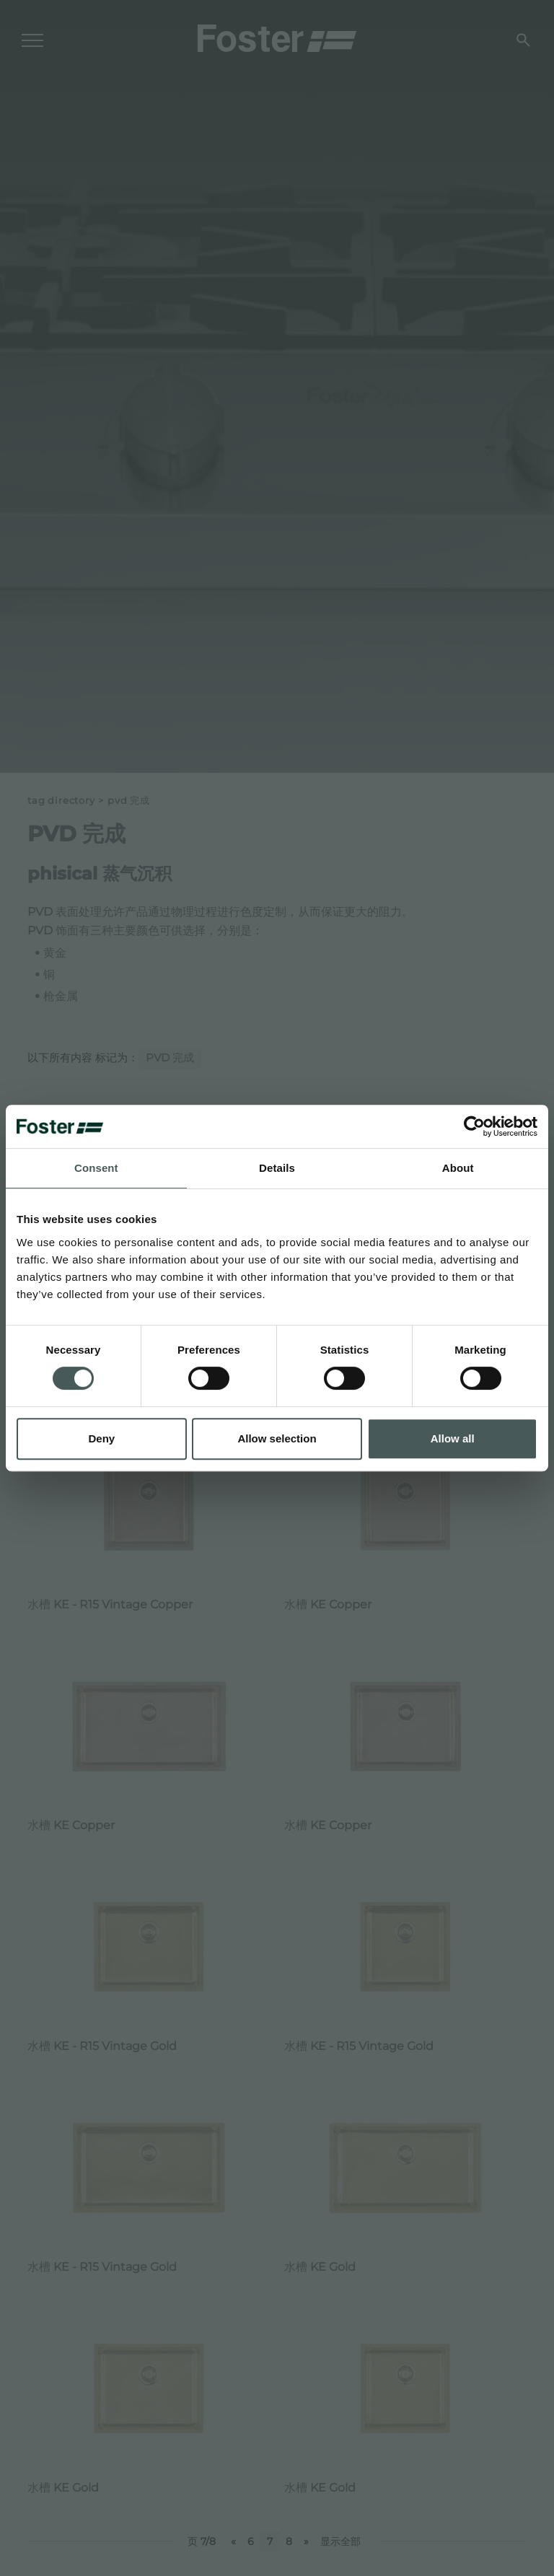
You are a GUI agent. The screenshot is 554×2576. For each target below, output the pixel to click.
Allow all (453, 1438)
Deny (101, 1438)
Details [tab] (277, 1168)
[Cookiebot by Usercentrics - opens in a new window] (474, 1126)
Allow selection (276, 1438)
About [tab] (458, 1168)
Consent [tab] (96, 1168)
